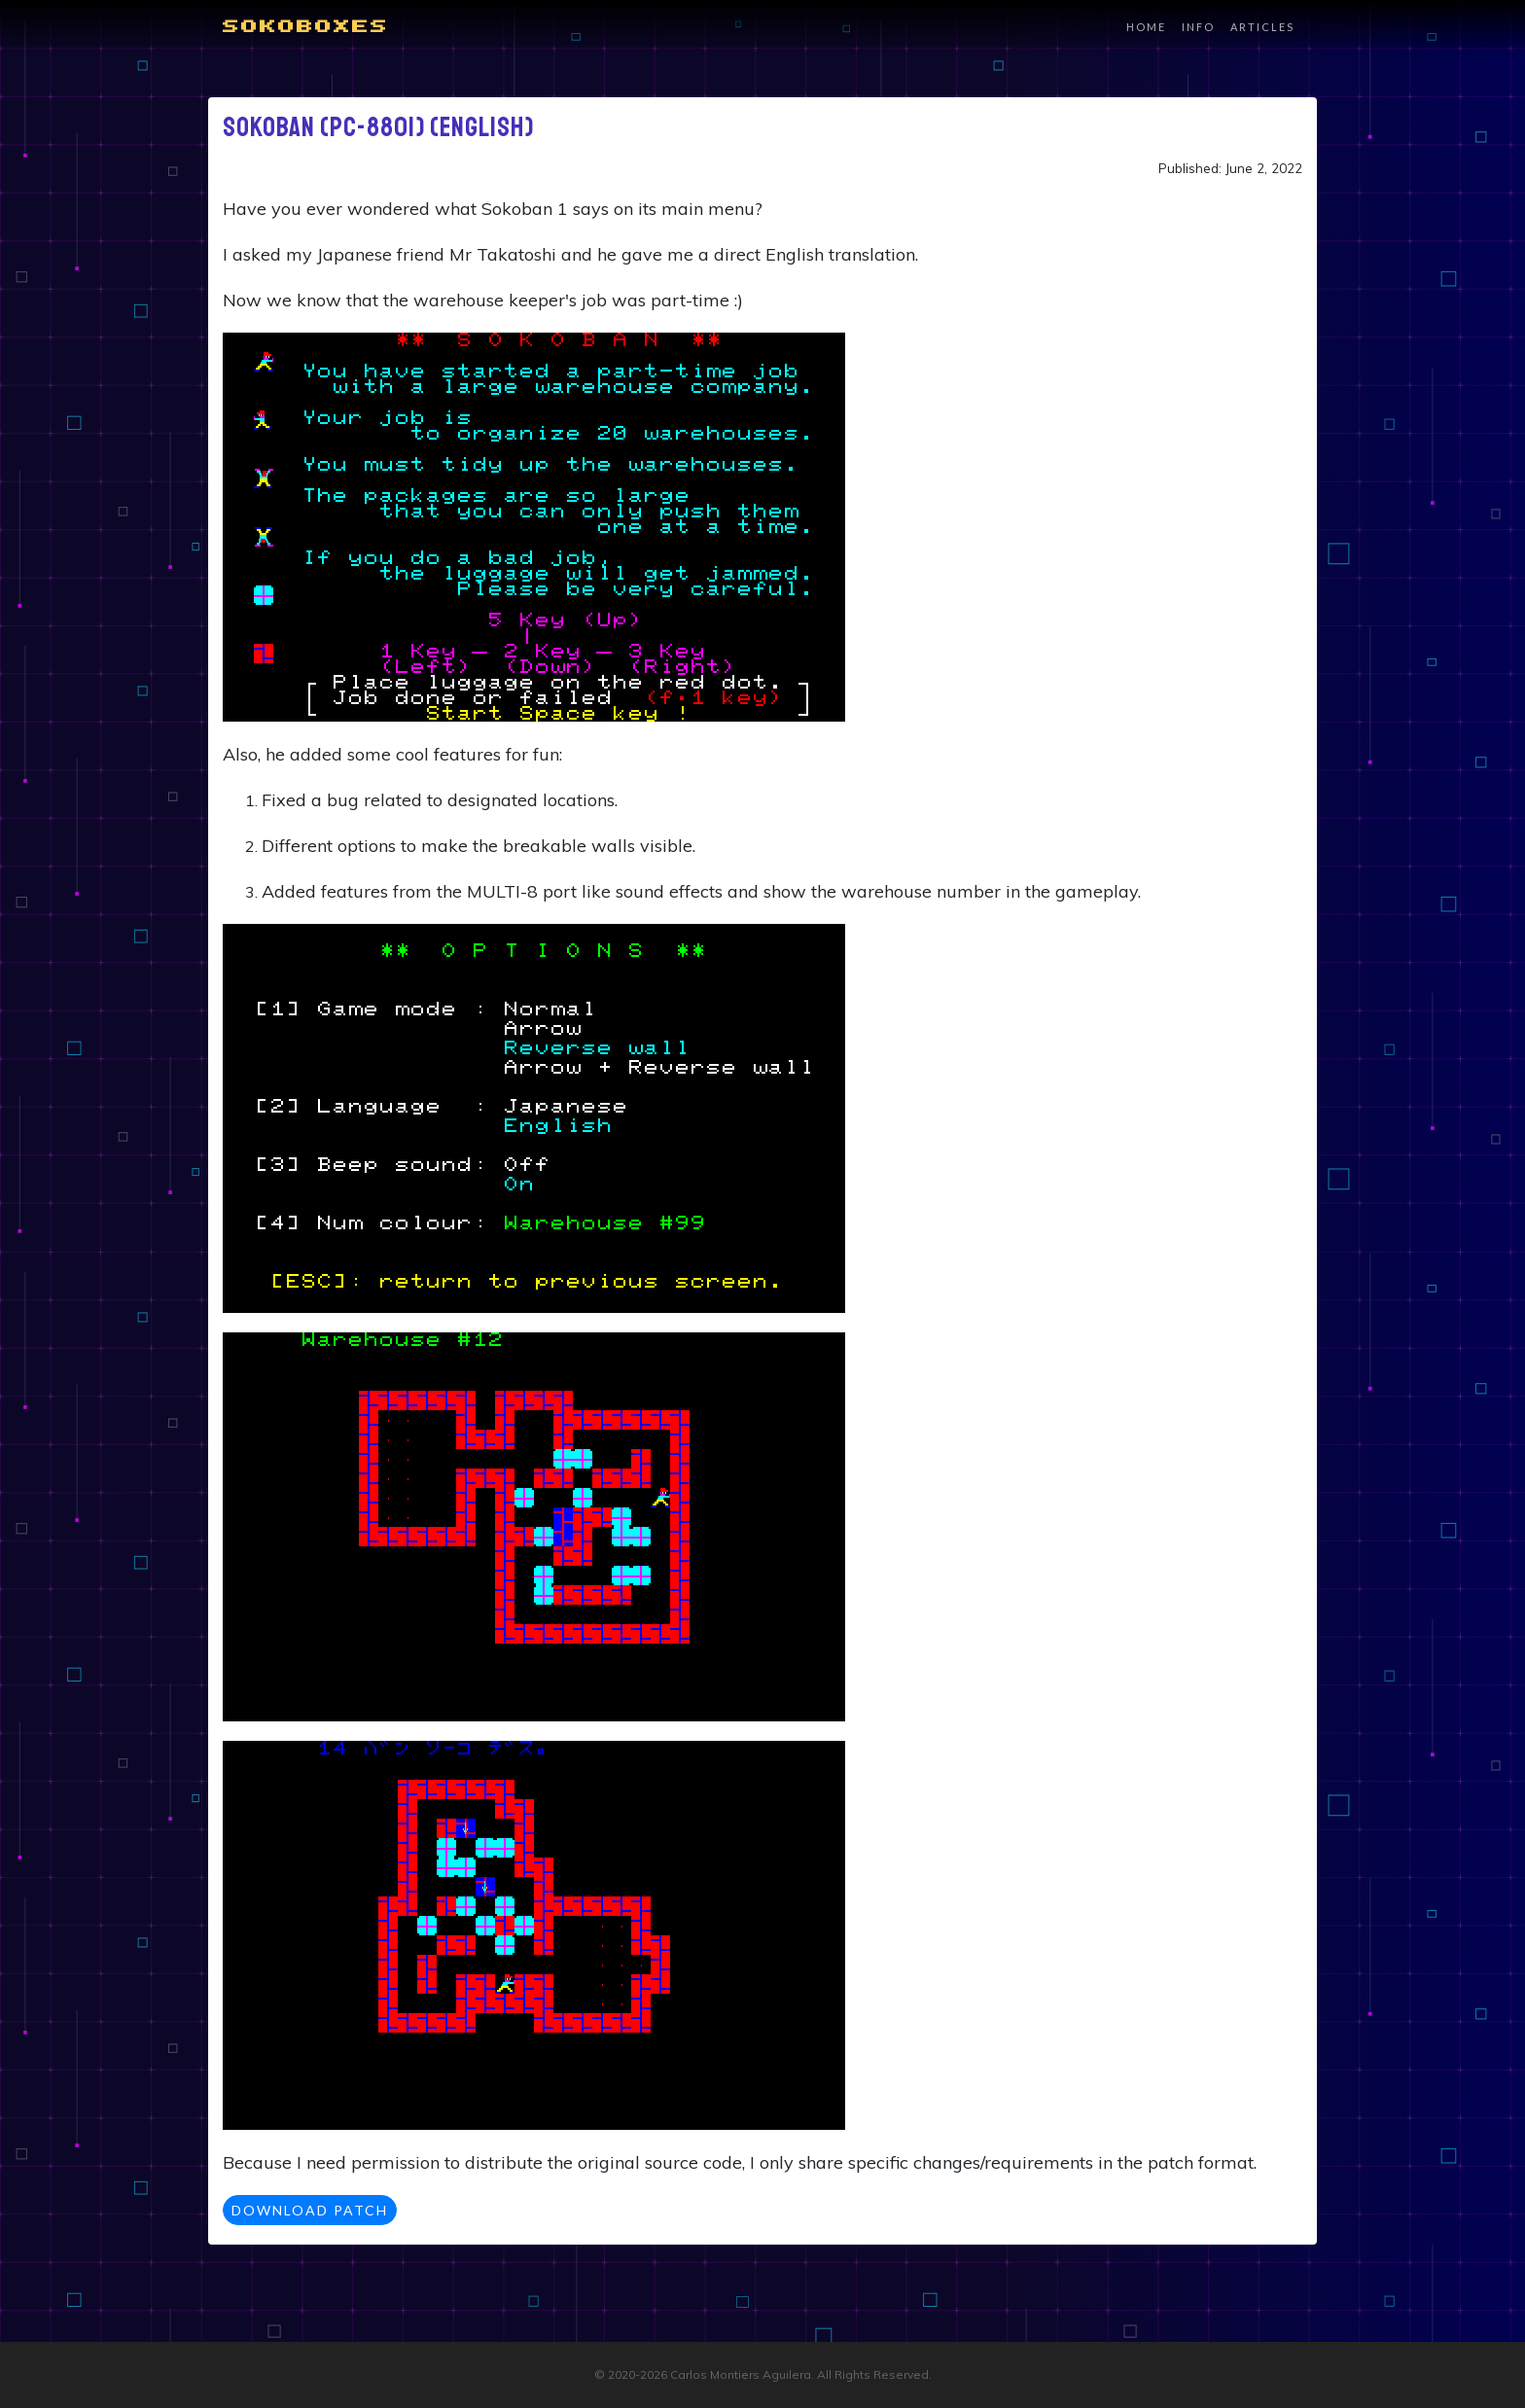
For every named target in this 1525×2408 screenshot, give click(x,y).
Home (1146, 26)
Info (1198, 26)
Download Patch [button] (309, 2210)
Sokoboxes (306, 27)
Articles (1262, 26)
